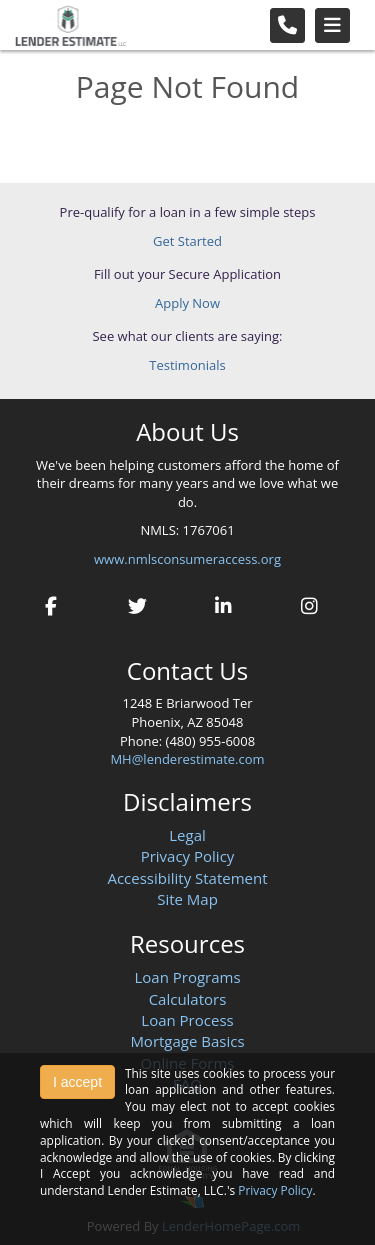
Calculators (188, 999)
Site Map (187, 899)
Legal (187, 835)
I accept (77, 1082)
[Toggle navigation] (332, 25)
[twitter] (137, 603)
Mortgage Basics (187, 1041)
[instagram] (310, 603)
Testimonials (187, 365)
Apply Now (187, 303)
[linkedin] (223, 603)
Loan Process (187, 1020)
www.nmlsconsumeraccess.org (187, 559)
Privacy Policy (188, 856)
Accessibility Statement (187, 878)
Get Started (187, 241)
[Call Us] (287, 25)
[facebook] (51, 603)
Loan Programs (187, 977)
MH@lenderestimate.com (187, 759)
